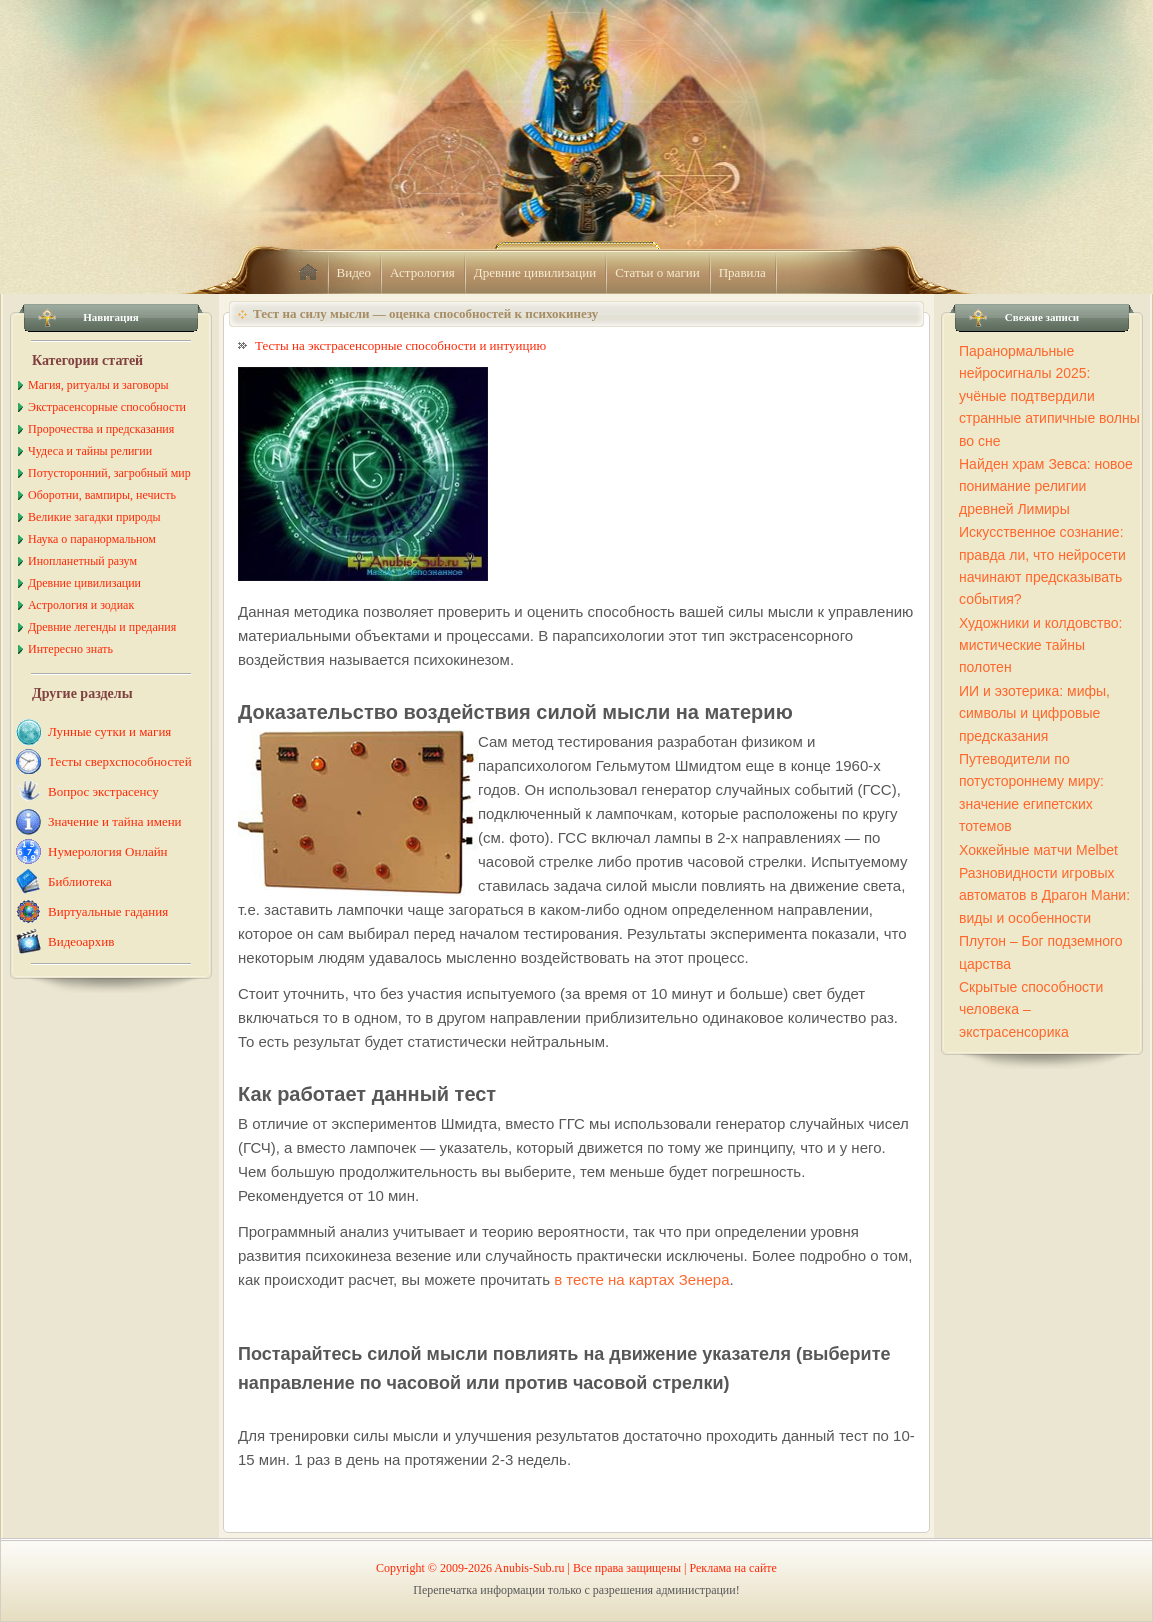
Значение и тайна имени (115, 821)
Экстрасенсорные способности (107, 407)
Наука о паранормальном (92, 539)
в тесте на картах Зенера (641, 1279)
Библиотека (80, 881)
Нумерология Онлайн (108, 851)
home (308, 273)
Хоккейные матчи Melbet (1038, 850)
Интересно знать (70, 649)
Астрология (422, 272)
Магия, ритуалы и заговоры (98, 385)
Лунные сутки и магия (109, 731)
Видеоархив (81, 941)
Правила (742, 272)
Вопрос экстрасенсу (103, 791)
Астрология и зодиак (81, 605)
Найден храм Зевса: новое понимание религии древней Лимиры (1046, 486)
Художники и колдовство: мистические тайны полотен (1040, 645)
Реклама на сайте (733, 1568)
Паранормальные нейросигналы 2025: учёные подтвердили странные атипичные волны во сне (1049, 396)
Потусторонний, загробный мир (109, 473)
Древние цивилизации (535, 272)
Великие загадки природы (94, 517)
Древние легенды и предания (102, 627)
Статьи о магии (657, 272)
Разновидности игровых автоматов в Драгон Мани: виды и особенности (1044, 895)
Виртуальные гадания (108, 911)
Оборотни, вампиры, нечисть (102, 495)
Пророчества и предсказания (101, 429)
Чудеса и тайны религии (90, 451)
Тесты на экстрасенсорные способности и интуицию (400, 345)
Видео (354, 272)
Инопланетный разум (82, 561)
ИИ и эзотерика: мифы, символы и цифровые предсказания (1034, 713)
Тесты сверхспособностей (120, 761)
